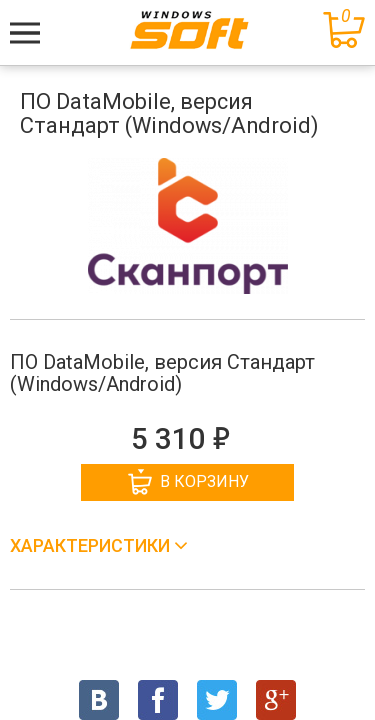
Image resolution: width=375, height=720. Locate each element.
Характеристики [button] (92, 545)
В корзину (188, 482)
